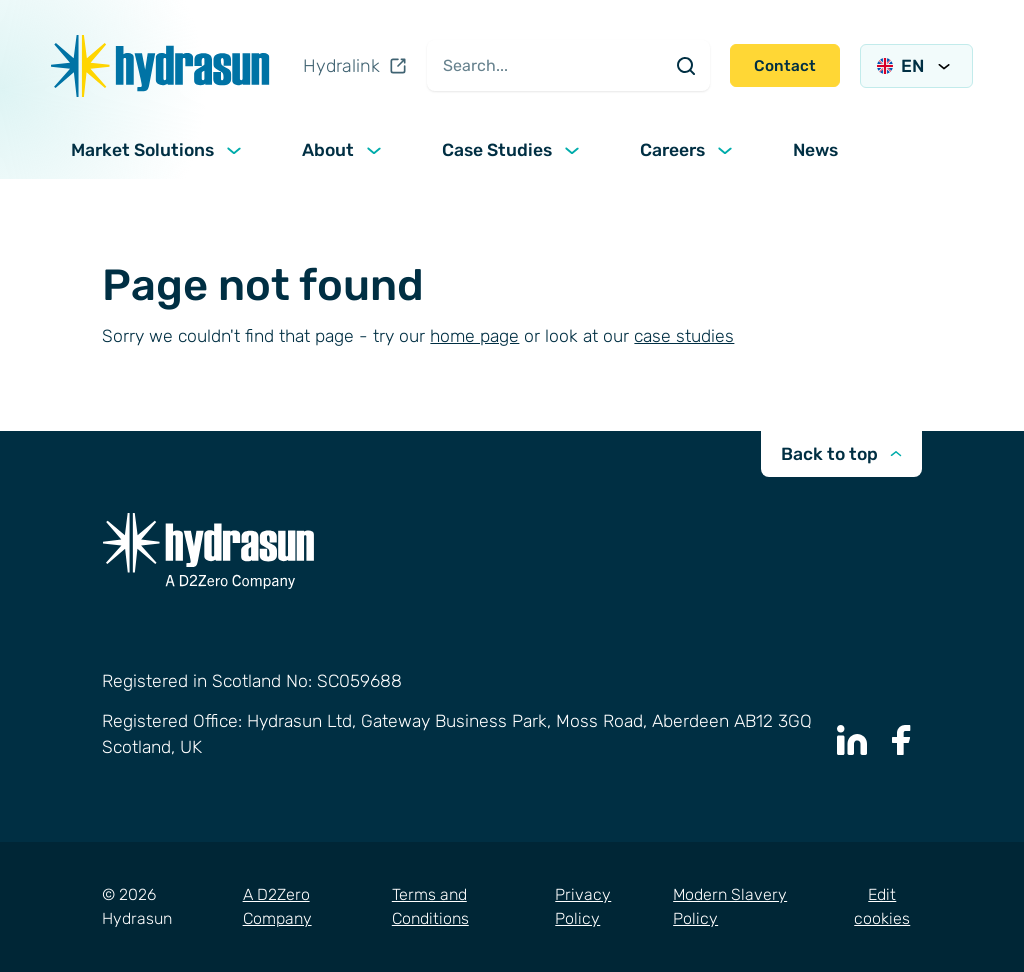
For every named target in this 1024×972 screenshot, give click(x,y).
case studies (684, 336)
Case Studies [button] (513, 150)
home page (474, 336)
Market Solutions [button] (158, 150)
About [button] (344, 150)
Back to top (841, 454)
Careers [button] (688, 150)
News (815, 150)
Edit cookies (882, 906)
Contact (785, 66)
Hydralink (355, 66)
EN (916, 66)
